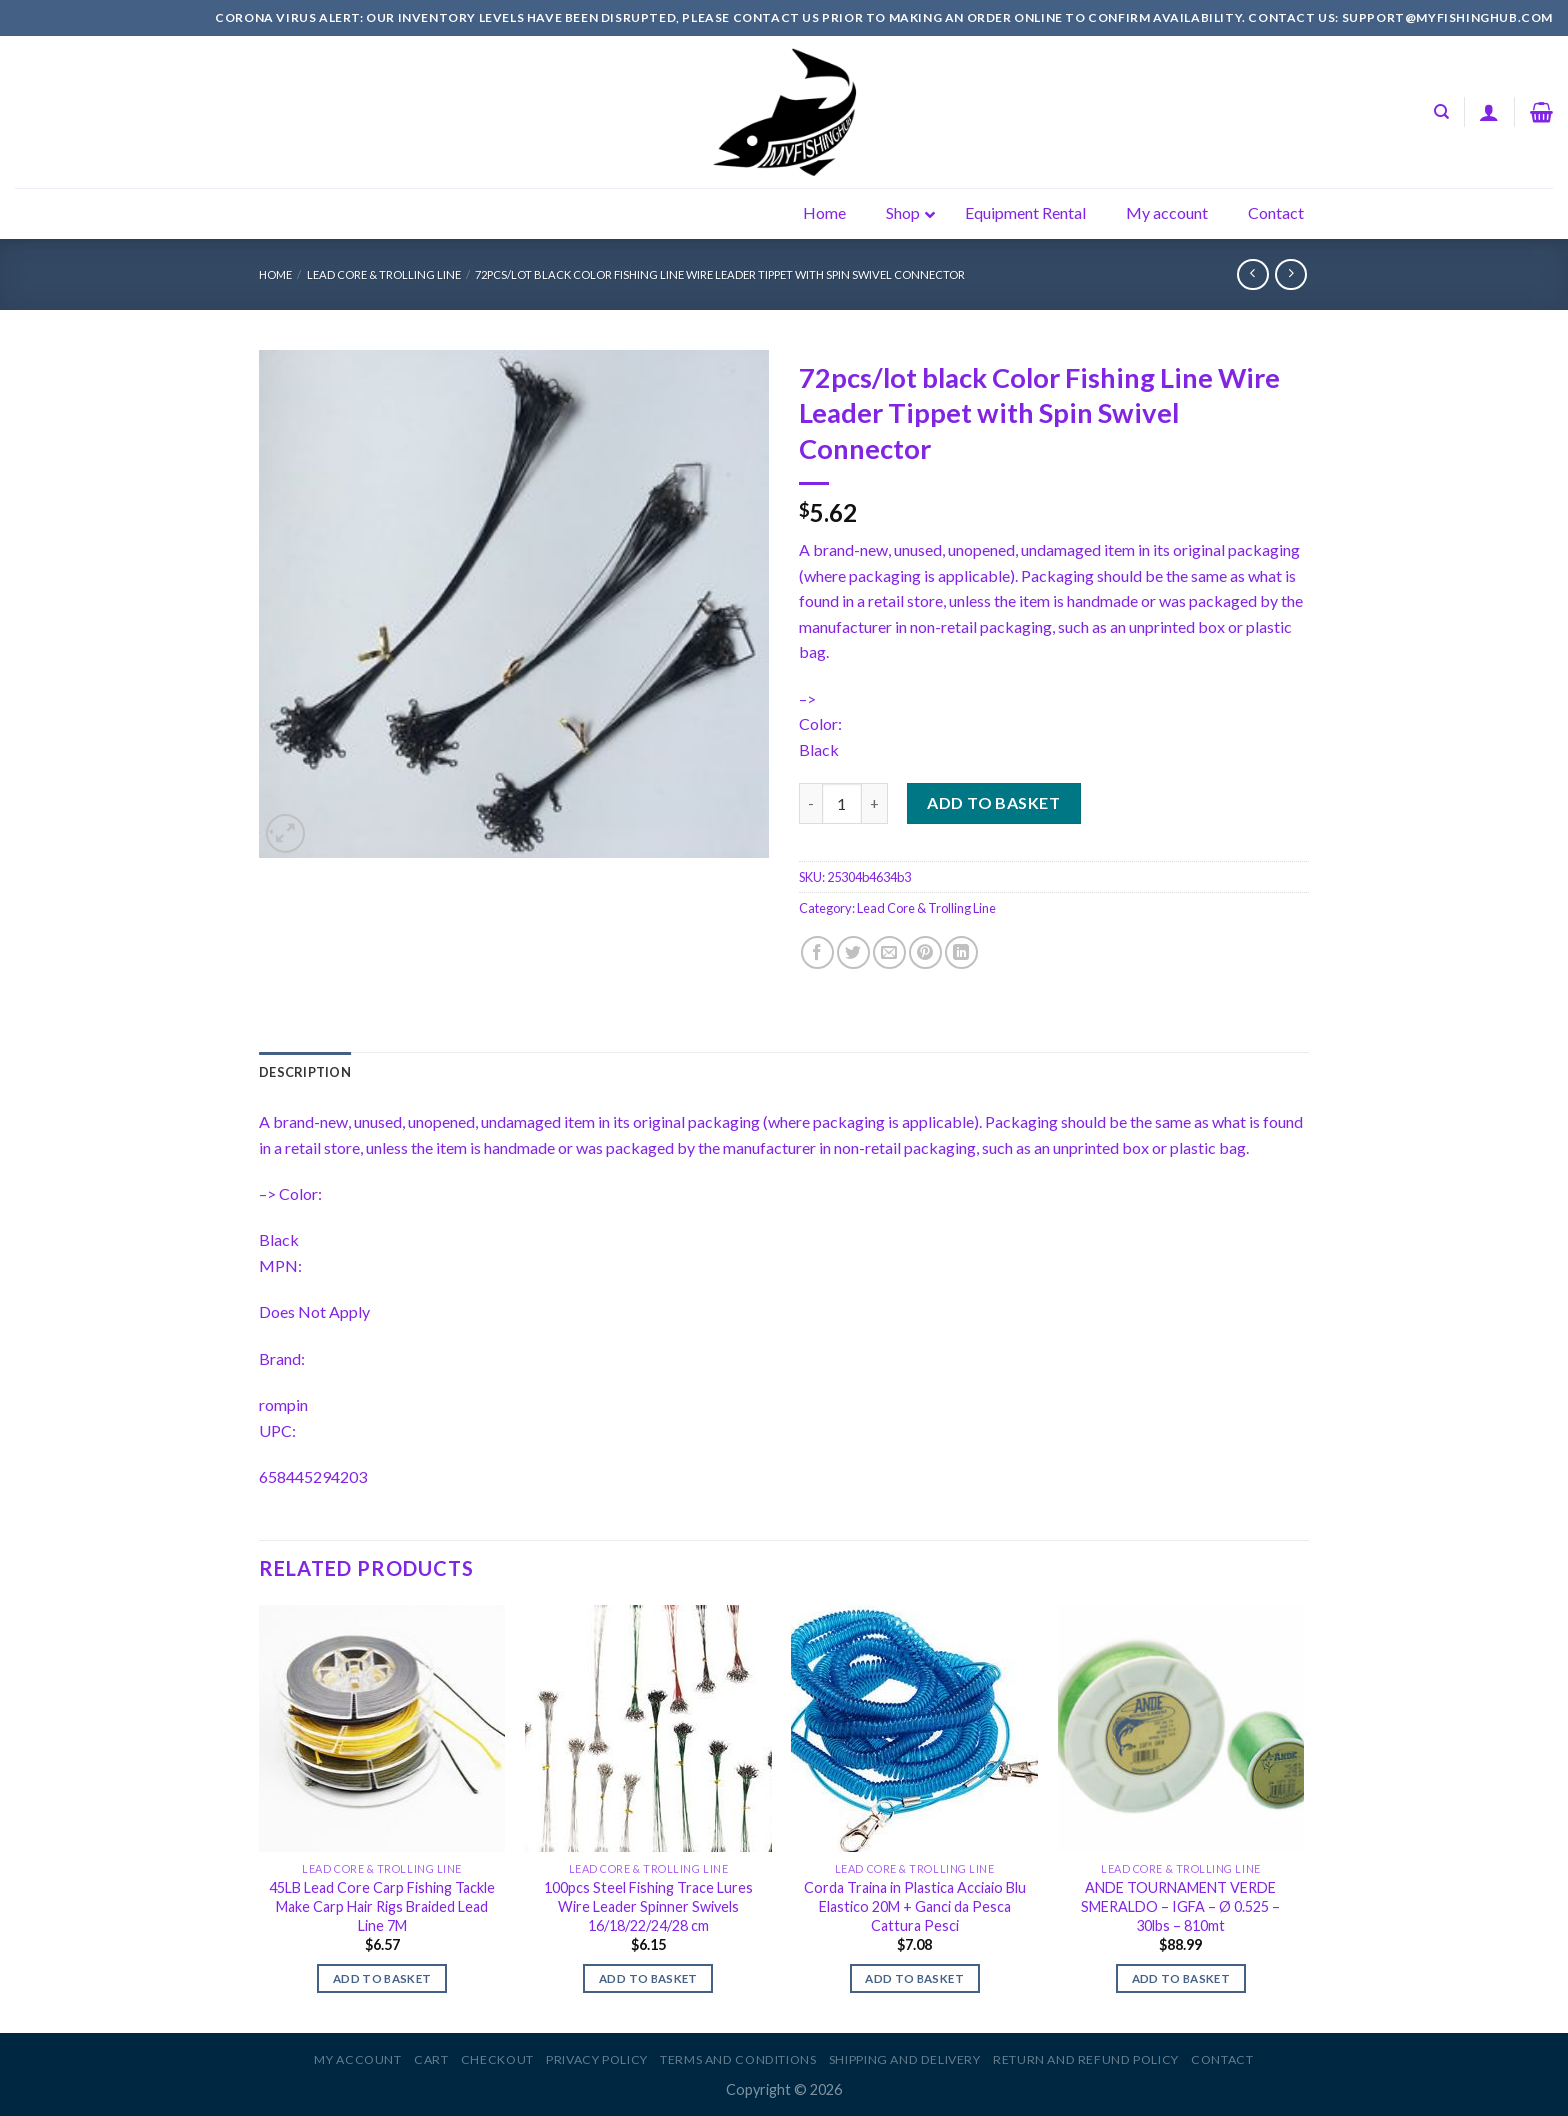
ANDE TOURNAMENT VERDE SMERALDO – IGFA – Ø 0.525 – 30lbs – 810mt (1180, 1906)
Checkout (497, 2059)
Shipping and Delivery (905, 2059)
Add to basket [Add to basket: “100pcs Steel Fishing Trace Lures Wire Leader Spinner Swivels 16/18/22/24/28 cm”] (648, 1978)
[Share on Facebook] (817, 952)
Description (305, 1072)
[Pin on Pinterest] (925, 952)
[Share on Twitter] (853, 952)
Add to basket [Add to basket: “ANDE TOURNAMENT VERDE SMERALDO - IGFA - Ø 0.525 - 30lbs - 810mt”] (1181, 1978)
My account (357, 2059)
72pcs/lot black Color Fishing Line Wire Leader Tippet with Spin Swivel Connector (720, 274)
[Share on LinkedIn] (961, 952)
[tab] (305, 1072)
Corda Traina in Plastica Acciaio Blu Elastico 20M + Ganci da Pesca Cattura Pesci (915, 1906)
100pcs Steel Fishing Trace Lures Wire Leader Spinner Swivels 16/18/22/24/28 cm (648, 1906)
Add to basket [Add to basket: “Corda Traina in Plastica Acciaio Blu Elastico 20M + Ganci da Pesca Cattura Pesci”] (914, 1978)
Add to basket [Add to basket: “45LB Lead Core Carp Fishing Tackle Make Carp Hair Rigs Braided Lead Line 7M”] (382, 1978)
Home (275, 274)
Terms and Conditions (738, 2059)
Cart (431, 2059)
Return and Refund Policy (1086, 2059)
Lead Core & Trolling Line (384, 274)
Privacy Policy (597, 2059)
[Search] (1441, 112)
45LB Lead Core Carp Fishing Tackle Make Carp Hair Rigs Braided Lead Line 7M (382, 1906)
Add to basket (993, 802)
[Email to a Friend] (889, 952)
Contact (1222, 2059)
